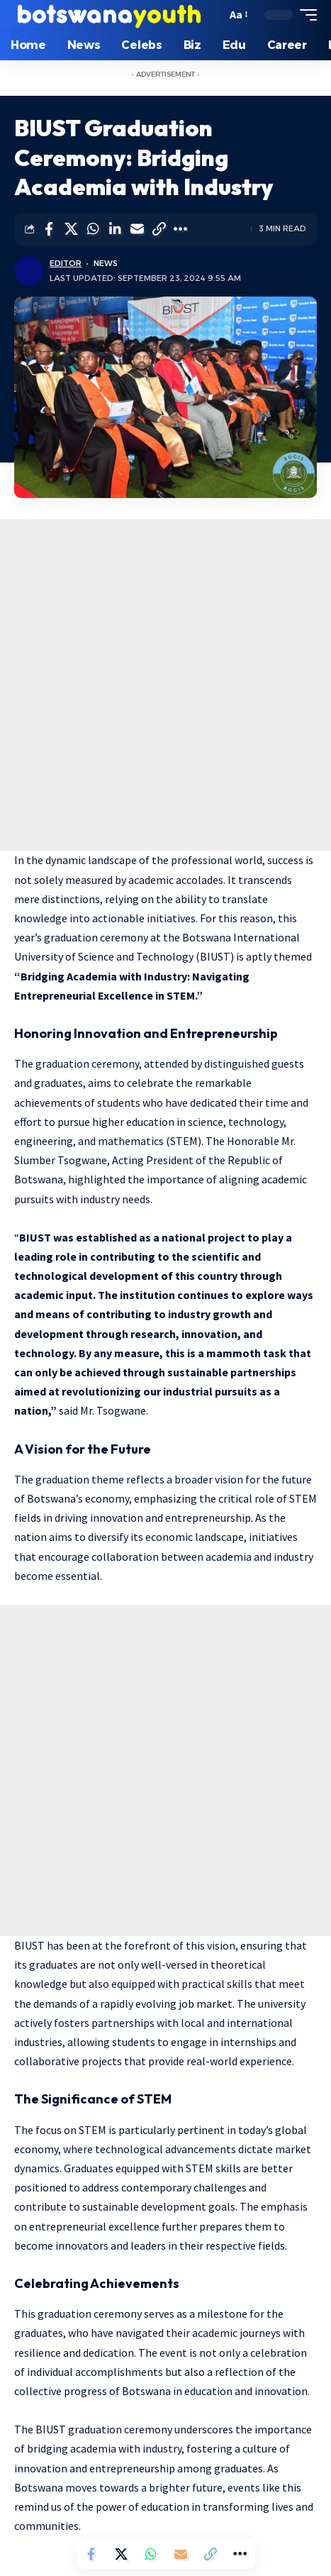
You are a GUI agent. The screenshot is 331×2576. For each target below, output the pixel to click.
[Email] (137, 229)
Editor (66, 263)
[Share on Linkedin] (115, 229)
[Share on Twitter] (71, 229)
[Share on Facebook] (49, 229)
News (106, 263)
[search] (212, 15)
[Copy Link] (159, 229)
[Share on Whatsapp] (93, 229)
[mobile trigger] (305, 15)
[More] (181, 229)
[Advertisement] (165, 685)
